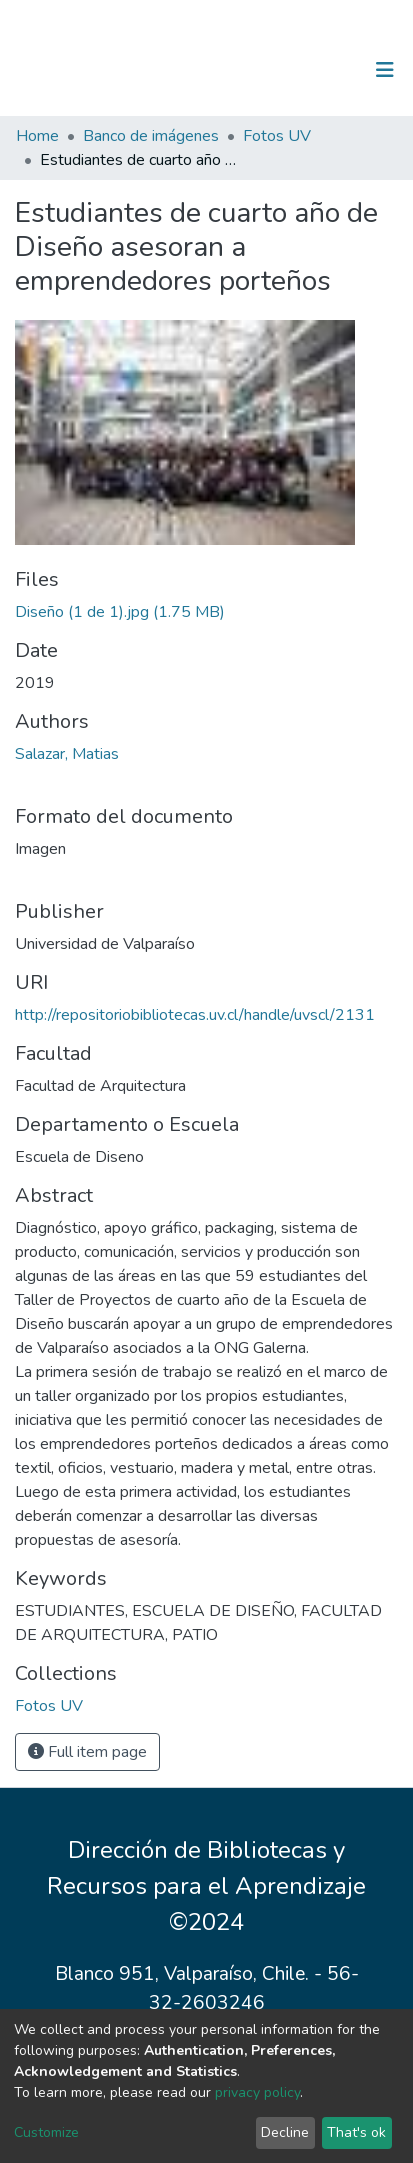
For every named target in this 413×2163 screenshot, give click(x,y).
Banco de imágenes (151, 136)
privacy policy (257, 2092)
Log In (322, 70)
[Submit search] (281, 70)
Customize (46, 2132)
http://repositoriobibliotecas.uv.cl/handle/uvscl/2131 (195, 1015)
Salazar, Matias (67, 754)
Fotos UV (277, 136)
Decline (285, 2132)
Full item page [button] (87, 1752)
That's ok (356, 2132)
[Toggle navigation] (385, 70)
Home (37, 136)
